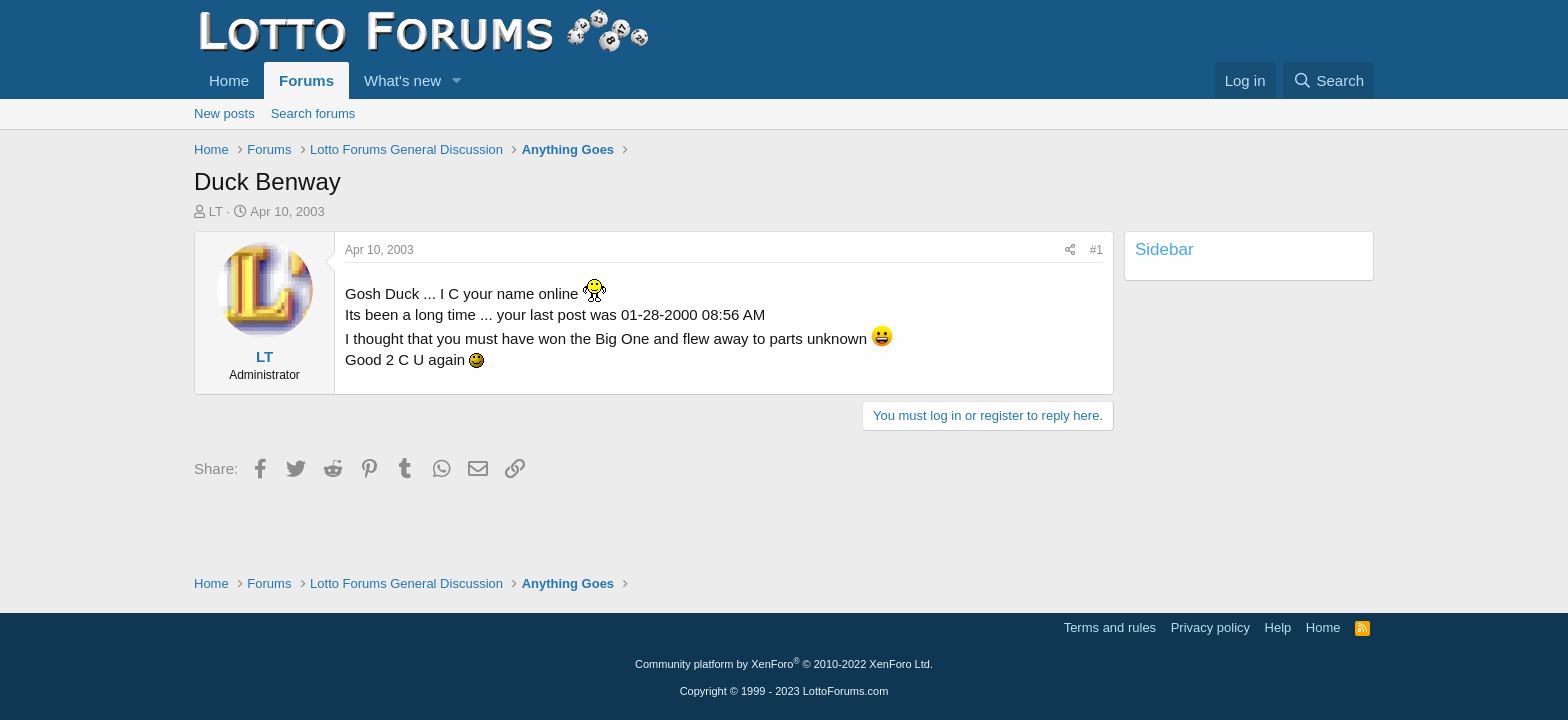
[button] (457, 80)
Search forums (313, 113)
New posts (224, 113)
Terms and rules (1110, 627)
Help (1278, 627)
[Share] (1070, 250)
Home (229, 80)
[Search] (1328, 80)
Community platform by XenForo (784, 664)
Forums (306, 80)
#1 (1096, 250)
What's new (402, 80)
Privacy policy (1210, 627)
